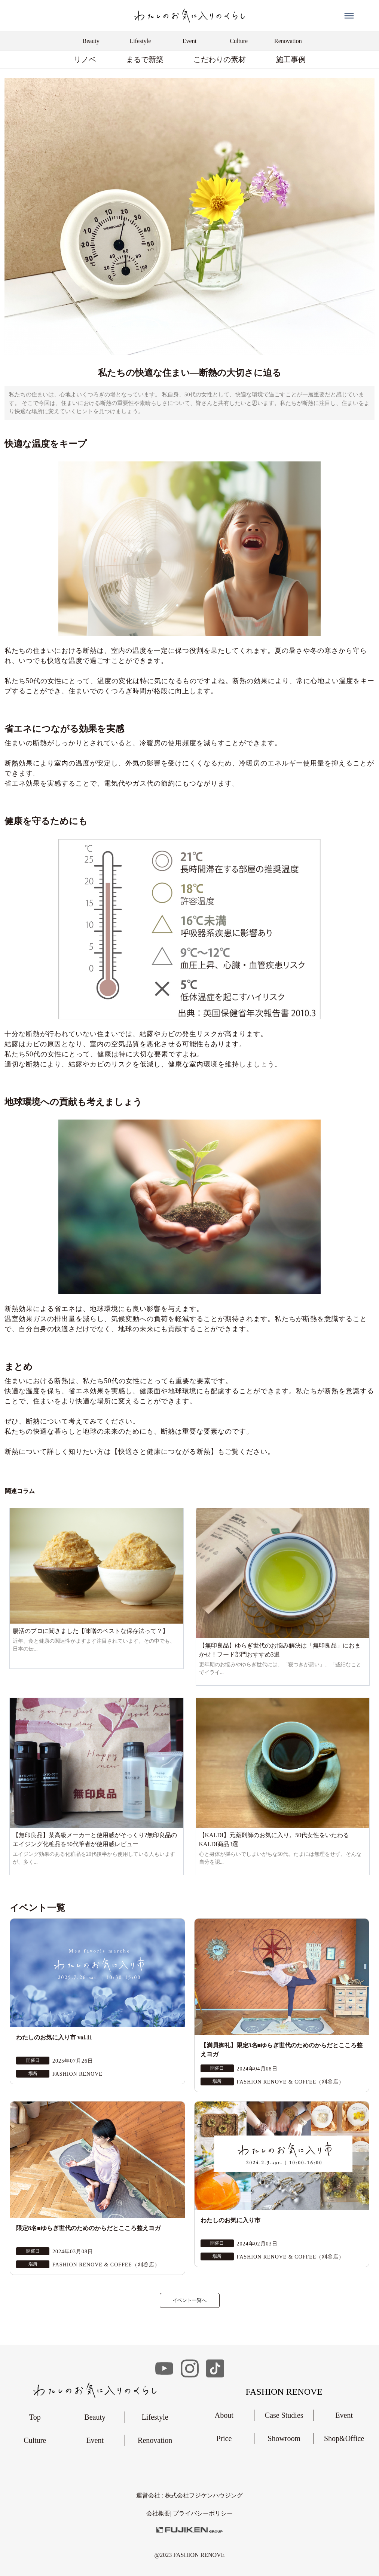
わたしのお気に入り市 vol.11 (54, 2037)
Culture (35, 2440)
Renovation (155, 2440)
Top (35, 2417)
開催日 (33, 2060)
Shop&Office (344, 2438)
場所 (32, 2073)
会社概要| (159, 2513)
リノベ (85, 59)
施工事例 (291, 59)
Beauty (95, 2417)
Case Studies (284, 2415)
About (224, 2415)
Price (224, 2438)
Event (95, 2440)
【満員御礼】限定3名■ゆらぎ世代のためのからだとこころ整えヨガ (282, 2049)
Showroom (284, 2438)
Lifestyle (155, 2417)
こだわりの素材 (219, 59)
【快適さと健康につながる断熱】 (164, 1451)
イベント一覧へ (189, 2300)
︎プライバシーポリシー (203, 2513)
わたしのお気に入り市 (230, 2220)
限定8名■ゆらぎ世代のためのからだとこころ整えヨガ (88, 2228)
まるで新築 (144, 59)
